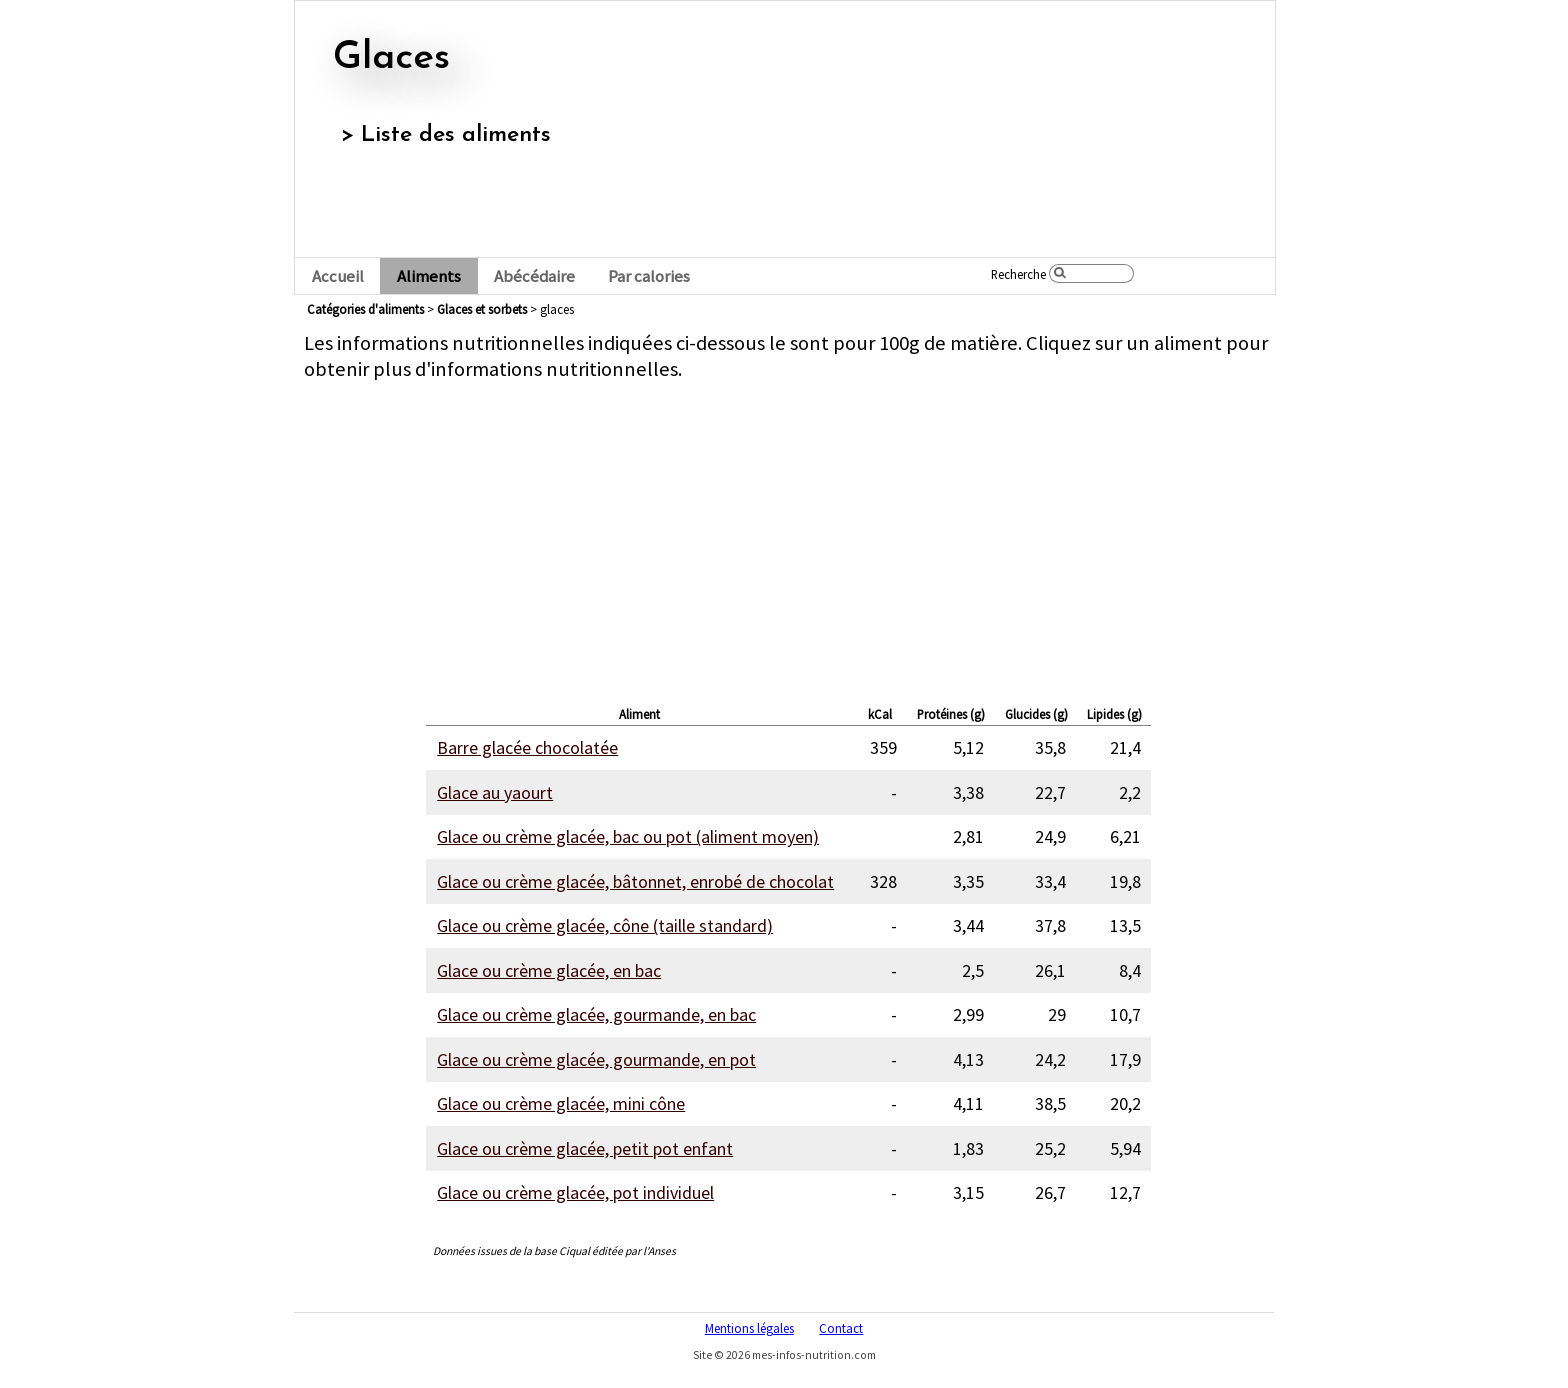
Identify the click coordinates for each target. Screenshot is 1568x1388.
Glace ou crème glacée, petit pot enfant (585, 1148)
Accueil (338, 276)
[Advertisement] (789, 538)
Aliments (429, 276)
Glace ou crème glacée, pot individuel (575, 1192)
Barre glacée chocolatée (527, 747)
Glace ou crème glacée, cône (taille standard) (605, 925)
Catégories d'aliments (365, 309)
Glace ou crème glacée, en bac (549, 970)
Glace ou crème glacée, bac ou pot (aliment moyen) (628, 836)
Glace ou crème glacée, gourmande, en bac (596, 1014)
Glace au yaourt (495, 792)
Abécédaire (534, 276)
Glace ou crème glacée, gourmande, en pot (596, 1059)
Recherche (1018, 274)
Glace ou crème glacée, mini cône (561, 1103)
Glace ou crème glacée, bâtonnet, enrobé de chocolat (635, 881)
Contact (841, 1328)
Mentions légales (749, 1328)
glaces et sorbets (482, 309)
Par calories (649, 276)
